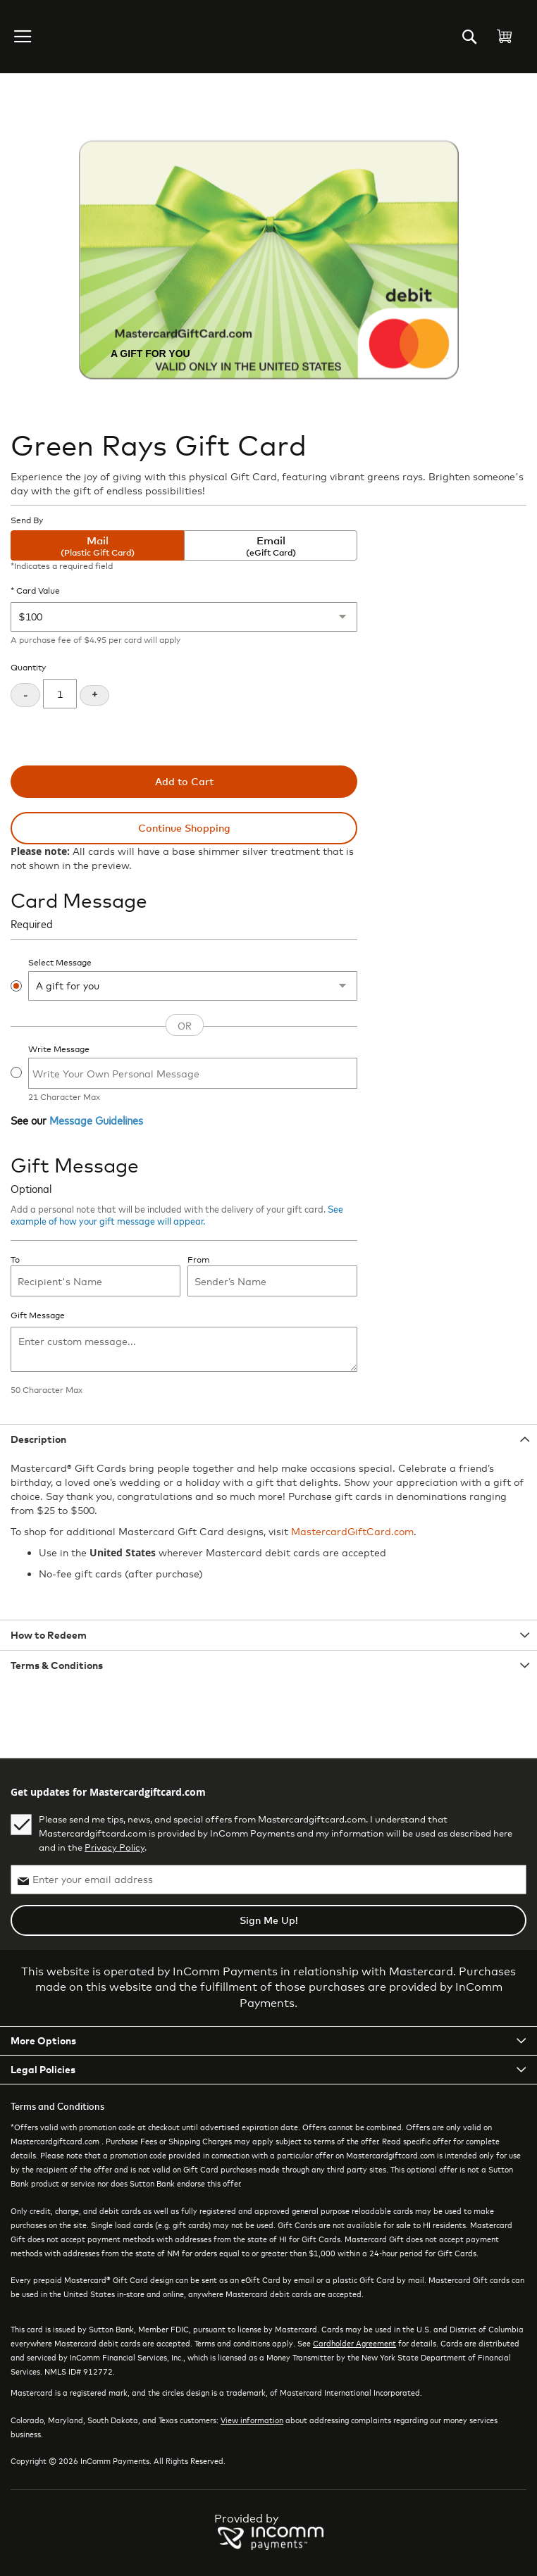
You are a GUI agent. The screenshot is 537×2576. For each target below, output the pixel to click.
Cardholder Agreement (354, 2343)
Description (38, 1439)
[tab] (268, 1439)
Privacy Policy (114, 1847)
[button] (24, 37)
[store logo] (66, 36)
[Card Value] (184, 617)
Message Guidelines (96, 1119)
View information (252, 2419)
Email (270, 546)
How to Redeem (49, 1635)
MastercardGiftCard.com (352, 1531)
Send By (27, 520)
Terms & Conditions (57, 1665)
